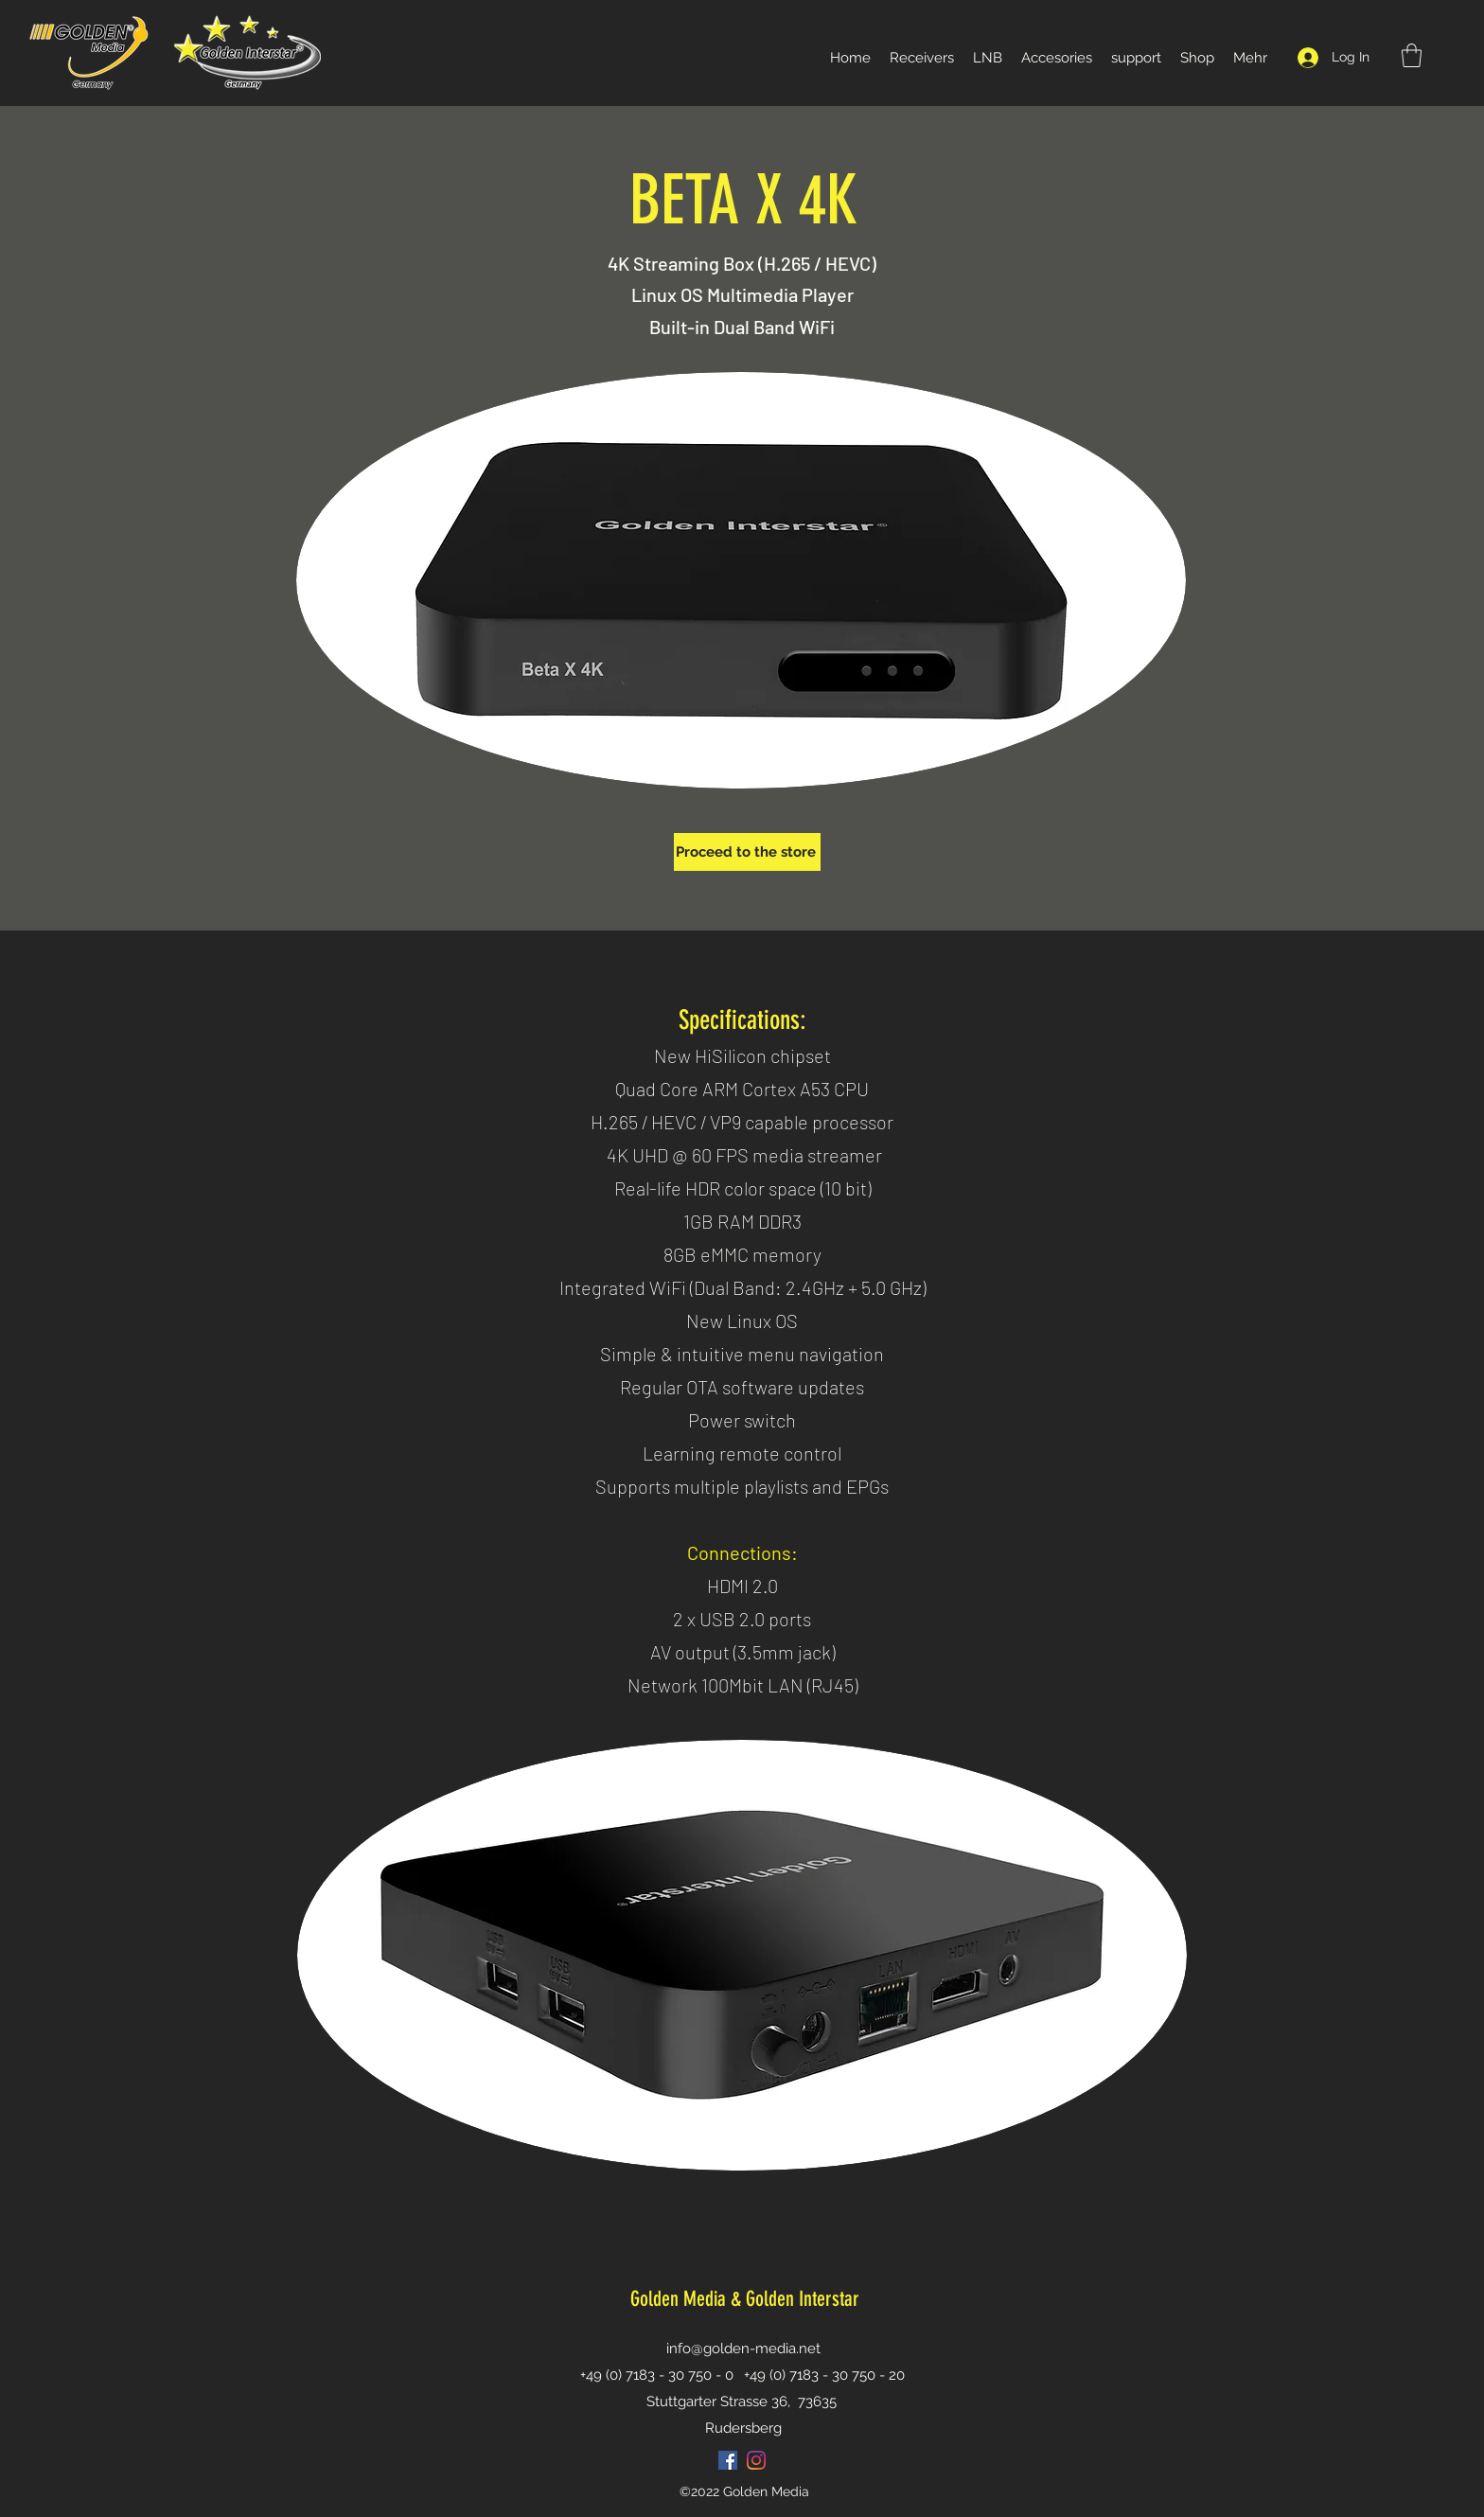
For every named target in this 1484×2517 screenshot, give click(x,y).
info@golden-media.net (743, 2348)
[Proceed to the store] (747, 852)
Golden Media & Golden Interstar (744, 2299)
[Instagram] (756, 2460)
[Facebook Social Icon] (727, 2460)
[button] (1412, 55)
